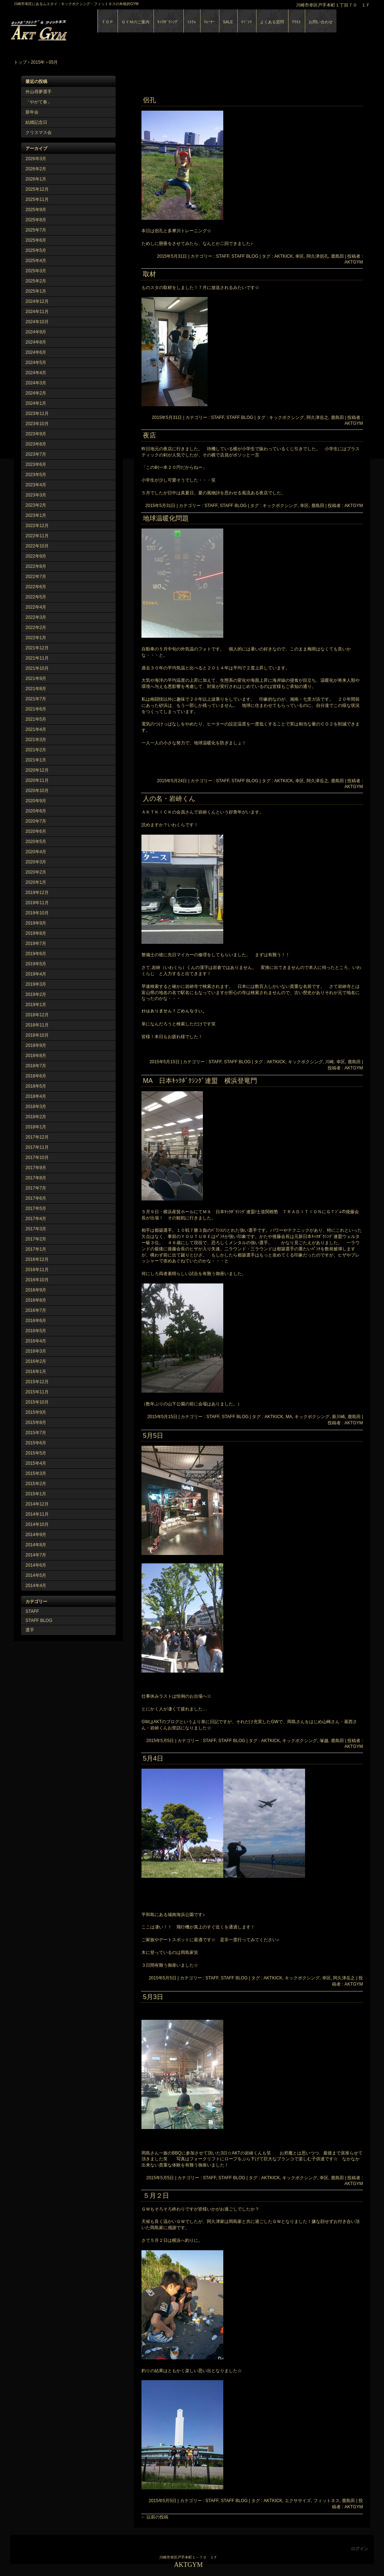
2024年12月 (37, 301)
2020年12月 (37, 770)
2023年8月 (35, 444)
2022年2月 (35, 627)
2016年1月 (35, 1371)
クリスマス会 (38, 132)
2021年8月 (35, 688)
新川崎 (338, 1416)
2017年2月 (35, 1239)
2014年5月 (35, 1575)
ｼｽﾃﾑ (191, 22)
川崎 (329, 1061)
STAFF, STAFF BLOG (237, 256)
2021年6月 (35, 709)
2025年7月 (35, 230)
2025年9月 (35, 209)
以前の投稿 (154, 2517)
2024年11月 (37, 311)
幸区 (299, 256)
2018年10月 (37, 1035)
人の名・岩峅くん (169, 798)
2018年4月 (35, 1096)
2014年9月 (35, 1534)
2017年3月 (35, 1228)
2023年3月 (35, 495)
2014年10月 (37, 1524)
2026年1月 (35, 179)
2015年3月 (35, 1473)
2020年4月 (35, 851)
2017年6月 (35, 1198)
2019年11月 (37, 902)
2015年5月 (35, 1453)
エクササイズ (298, 2500)
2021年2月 (35, 749)
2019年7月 (35, 943)
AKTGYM (93, 28)
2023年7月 (35, 454)
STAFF (32, 1611)
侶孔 (149, 100)
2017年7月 (35, 1188)
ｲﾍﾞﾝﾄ (246, 22)
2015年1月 (35, 1493)
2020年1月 (35, 882)
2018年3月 (35, 1106)
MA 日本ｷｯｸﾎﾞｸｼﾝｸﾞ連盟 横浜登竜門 (200, 1080)
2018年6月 (35, 1076)
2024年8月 (35, 342)
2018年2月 (35, 1116)
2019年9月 (35, 923)
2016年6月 (35, 1320)
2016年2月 (35, 1361)
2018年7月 (35, 1065)
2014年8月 (35, 1544)
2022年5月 (35, 597)
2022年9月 (35, 556)
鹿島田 (337, 256)
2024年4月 (35, 372)
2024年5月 (35, 362)
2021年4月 (35, 729)
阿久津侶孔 (317, 256)
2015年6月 (35, 1442)
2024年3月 (35, 382)
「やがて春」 (38, 101)
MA (289, 1416)
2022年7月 (35, 576)
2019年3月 (35, 984)
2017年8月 (35, 1177)
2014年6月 (35, 1565)
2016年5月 (35, 1330)
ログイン (359, 2548)
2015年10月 (37, 1402)
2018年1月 (35, 1126)
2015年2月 (35, 1483)
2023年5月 (35, 474)
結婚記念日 (36, 122)
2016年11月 (37, 1269)
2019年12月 (37, 892)
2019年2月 (35, 994)
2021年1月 (35, 760)
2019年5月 (35, 963)
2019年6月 (35, 953)
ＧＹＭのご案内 (135, 22)
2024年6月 (35, 352)
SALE (228, 22)
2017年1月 (35, 1249)
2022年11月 (37, 535)
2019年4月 (35, 974)
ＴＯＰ (107, 22)
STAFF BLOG (38, 1620)
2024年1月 (35, 403)
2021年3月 (35, 739)
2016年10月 (37, 1279)
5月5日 (153, 1435)
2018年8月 (35, 1055)
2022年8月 (35, 566)
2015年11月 (37, 1391)
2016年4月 (35, 1341)
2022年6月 (35, 586)
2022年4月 (35, 607)
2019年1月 (35, 1004)
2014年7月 (35, 1555)
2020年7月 (35, 821)
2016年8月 (35, 1300)
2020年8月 (35, 811)
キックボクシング (286, 417)
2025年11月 (37, 199)
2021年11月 (37, 658)
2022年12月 (37, 525)
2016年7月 (35, 1310)
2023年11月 (37, 413)
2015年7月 (35, 1432)
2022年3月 (35, 617)
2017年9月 (35, 1167)
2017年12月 (37, 1137)
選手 (29, 1630)
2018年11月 (37, 1025)
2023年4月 (35, 484)
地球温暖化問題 (166, 518)
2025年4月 (35, 260)
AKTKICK (283, 256)
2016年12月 (37, 1259)
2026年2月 (35, 168)
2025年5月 (35, 250)
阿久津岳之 (317, 417)
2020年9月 (35, 800)
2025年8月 (35, 219)
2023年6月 (35, 464)
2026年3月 (35, 158)
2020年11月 (37, 780)
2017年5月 (35, 1208)
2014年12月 (37, 1504)
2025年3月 (35, 270)
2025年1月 (35, 291)
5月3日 (153, 1997)
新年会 (32, 112)
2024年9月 (35, 332)
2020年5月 (35, 841)
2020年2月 (35, 872)
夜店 (149, 435)
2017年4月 (35, 1218)
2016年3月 (35, 1351)
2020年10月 (37, 790)
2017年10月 (37, 1157)
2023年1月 (35, 515)
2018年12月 (37, 1014)
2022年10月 (37, 546)
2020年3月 (35, 861)
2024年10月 (37, 321)
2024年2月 (35, 393)
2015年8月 (35, 1422)
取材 (149, 274)
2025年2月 (35, 281)
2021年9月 (35, 678)
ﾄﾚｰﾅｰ (209, 22)
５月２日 (156, 2195)
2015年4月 (35, 1463)
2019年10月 (37, 912)
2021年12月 (37, 647)
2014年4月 (35, 1585)
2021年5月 (35, 719)
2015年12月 (37, 1381)
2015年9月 (35, 1412)
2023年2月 (35, 505)
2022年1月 (35, 637)
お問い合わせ (321, 22)
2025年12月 (37, 189)
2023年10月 (37, 423)
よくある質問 (272, 22)
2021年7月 (35, 698)
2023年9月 (35, 433)
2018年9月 (35, 1045)
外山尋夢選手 (38, 91)
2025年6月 (35, 240)
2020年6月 (35, 831)
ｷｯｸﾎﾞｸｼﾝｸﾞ (168, 22)
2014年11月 (37, 1514)
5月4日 (153, 1758)
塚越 (324, 1740)
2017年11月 (37, 1147)
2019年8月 (35, 933)
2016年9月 (35, 1290)
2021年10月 (37, 668)
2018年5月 (35, 1086)
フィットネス (326, 2500)
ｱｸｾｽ (296, 22)
